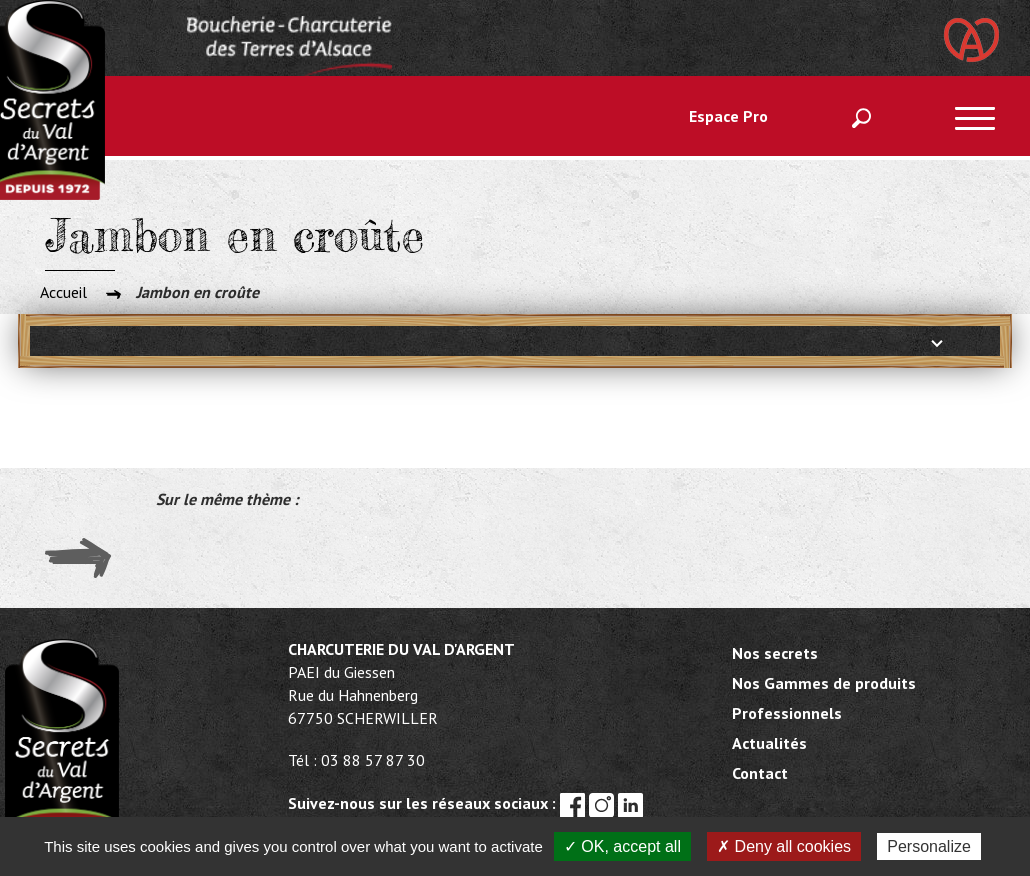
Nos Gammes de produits (824, 683)
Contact (760, 773)
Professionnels (787, 713)
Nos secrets (775, 653)
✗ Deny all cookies (784, 846)
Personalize (929, 846)
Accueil (63, 292)
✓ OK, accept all (622, 846)
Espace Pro (728, 116)
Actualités (769, 743)
